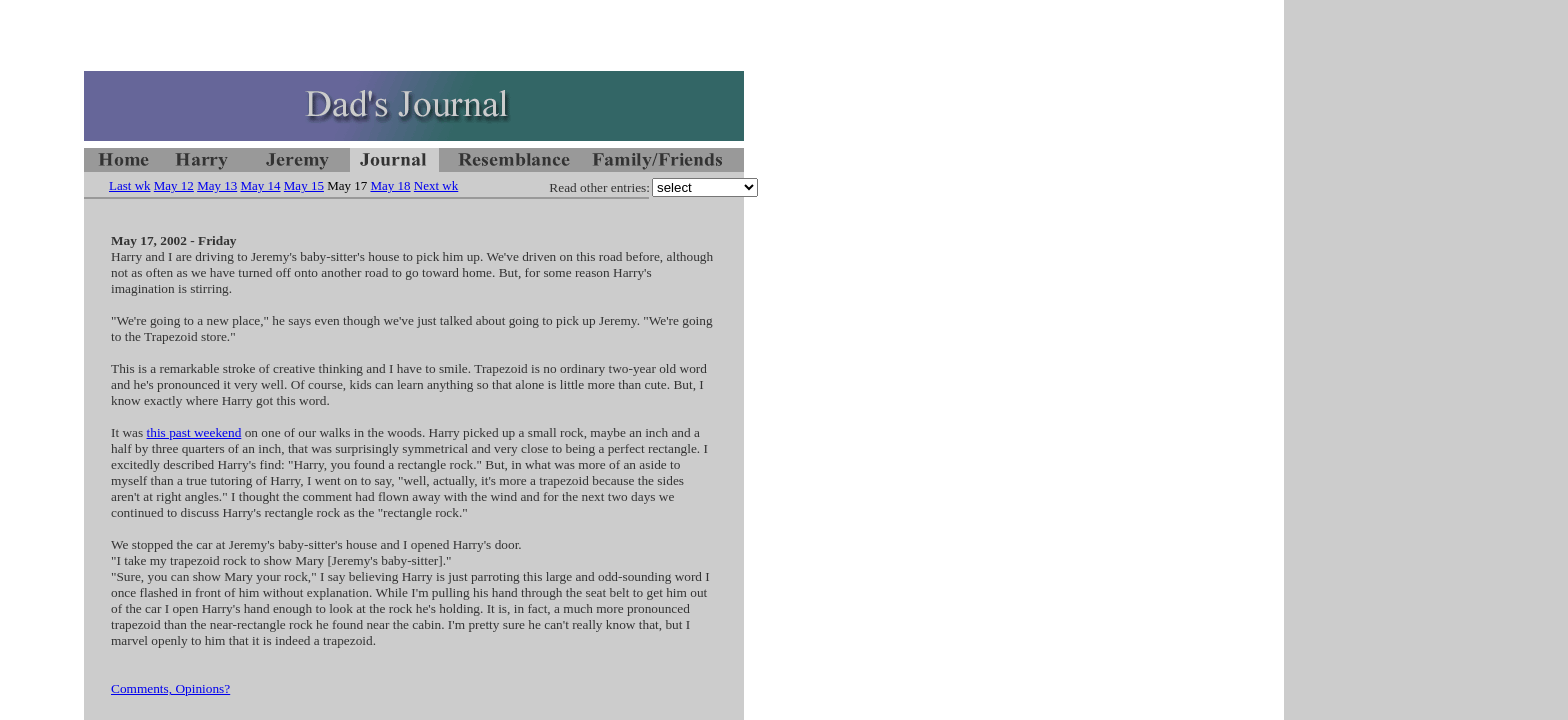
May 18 (391, 185)
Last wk (130, 185)
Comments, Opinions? (170, 688)
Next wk (436, 185)
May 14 (260, 185)
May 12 (174, 185)
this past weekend (194, 432)
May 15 (304, 185)
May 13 (217, 185)
